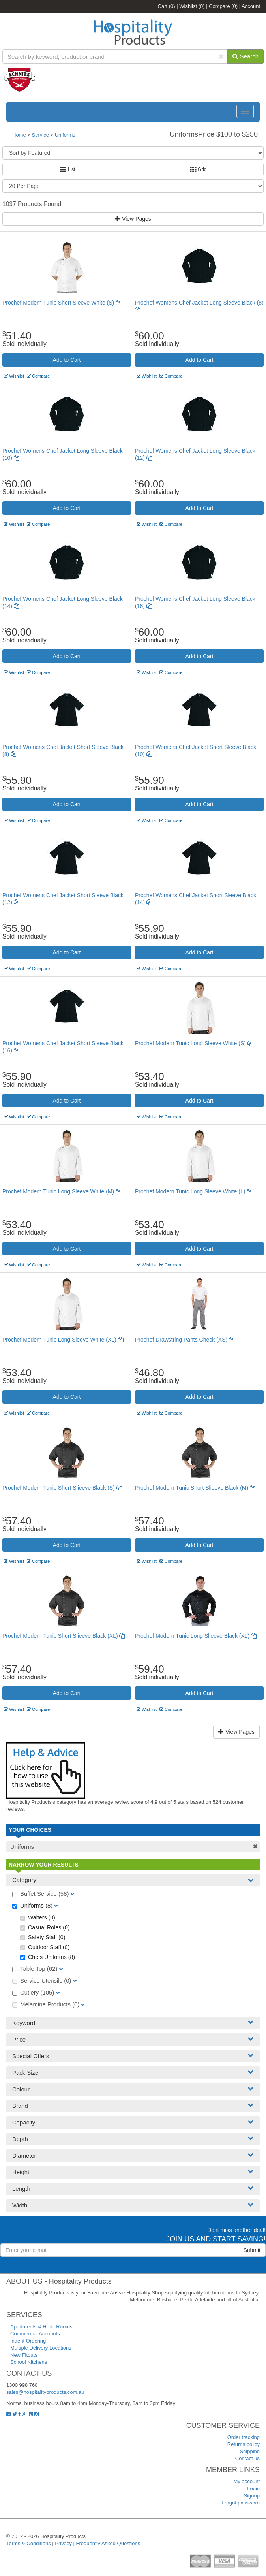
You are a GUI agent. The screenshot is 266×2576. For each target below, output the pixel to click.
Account (251, 6)
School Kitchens (28, 2362)
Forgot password (240, 2503)
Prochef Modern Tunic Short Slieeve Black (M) (195, 1488)
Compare (223, 6)
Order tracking (243, 2437)
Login (253, 2488)
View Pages (133, 219)
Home (19, 135)
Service (41, 135)
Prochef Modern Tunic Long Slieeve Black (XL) (196, 1636)
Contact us (247, 2458)
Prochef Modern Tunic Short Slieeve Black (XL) (63, 1636)
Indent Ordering (28, 2341)
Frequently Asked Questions (108, 2543)
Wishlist (191, 6)
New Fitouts (23, 2355)
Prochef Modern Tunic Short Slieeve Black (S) (62, 1488)
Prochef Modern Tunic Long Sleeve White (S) (194, 1043)
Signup (252, 2496)
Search (245, 56)
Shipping (250, 2451)
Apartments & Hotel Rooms (41, 2327)
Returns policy (243, 2444)
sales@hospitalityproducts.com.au (45, 2392)
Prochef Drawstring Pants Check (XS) (184, 1339)
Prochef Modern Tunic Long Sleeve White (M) (61, 1191)
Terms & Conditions (28, 2543)
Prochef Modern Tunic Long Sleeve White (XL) (63, 1339)
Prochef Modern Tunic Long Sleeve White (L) (193, 1191)
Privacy (63, 2543)
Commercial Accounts (35, 2334)
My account (247, 2481)
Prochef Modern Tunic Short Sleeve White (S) (61, 302)
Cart (166, 6)
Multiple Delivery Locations (40, 2348)
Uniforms (65, 135)
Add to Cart (67, 360)
